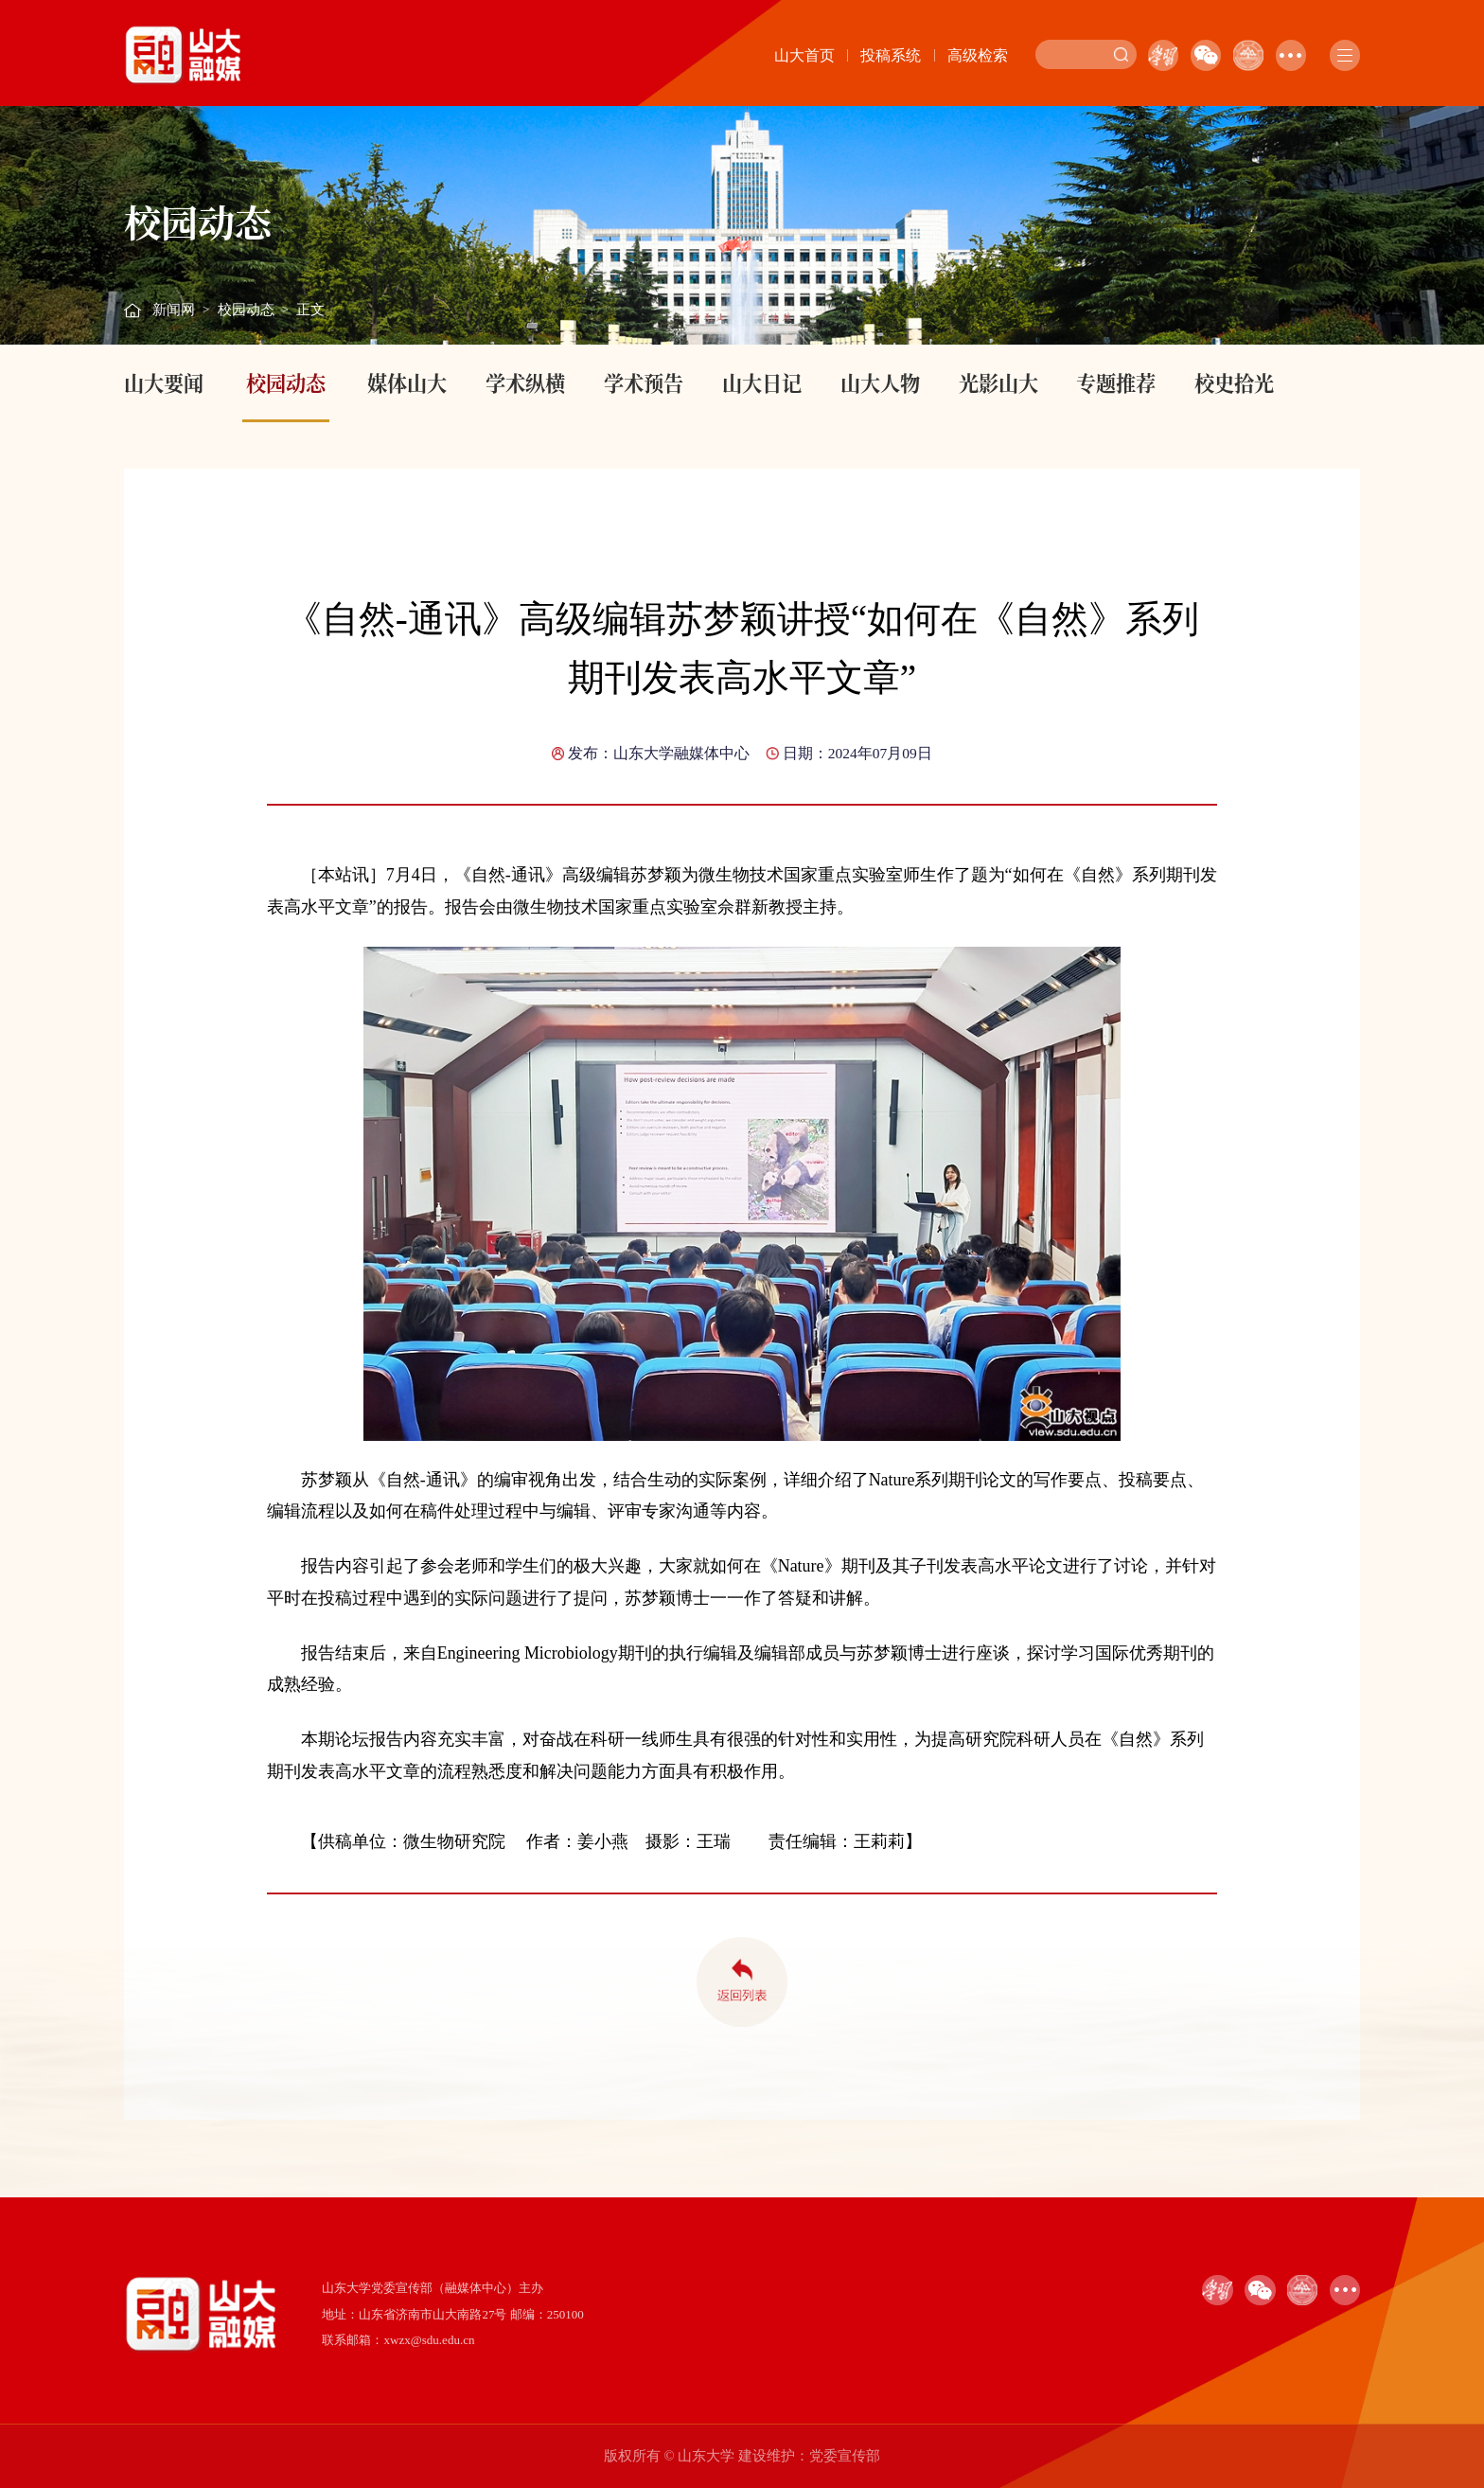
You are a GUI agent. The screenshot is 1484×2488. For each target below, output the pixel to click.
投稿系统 (890, 55)
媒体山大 (407, 382)
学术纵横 (525, 382)
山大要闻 (163, 382)
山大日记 (762, 382)
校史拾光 (1234, 382)
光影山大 (998, 382)
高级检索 (977, 55)
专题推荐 (1116, 382)
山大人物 (880, 382)
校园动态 (246, 309)
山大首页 (804, 55)
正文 (310, 309)
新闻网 (173, 309)
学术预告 (643, 382)
